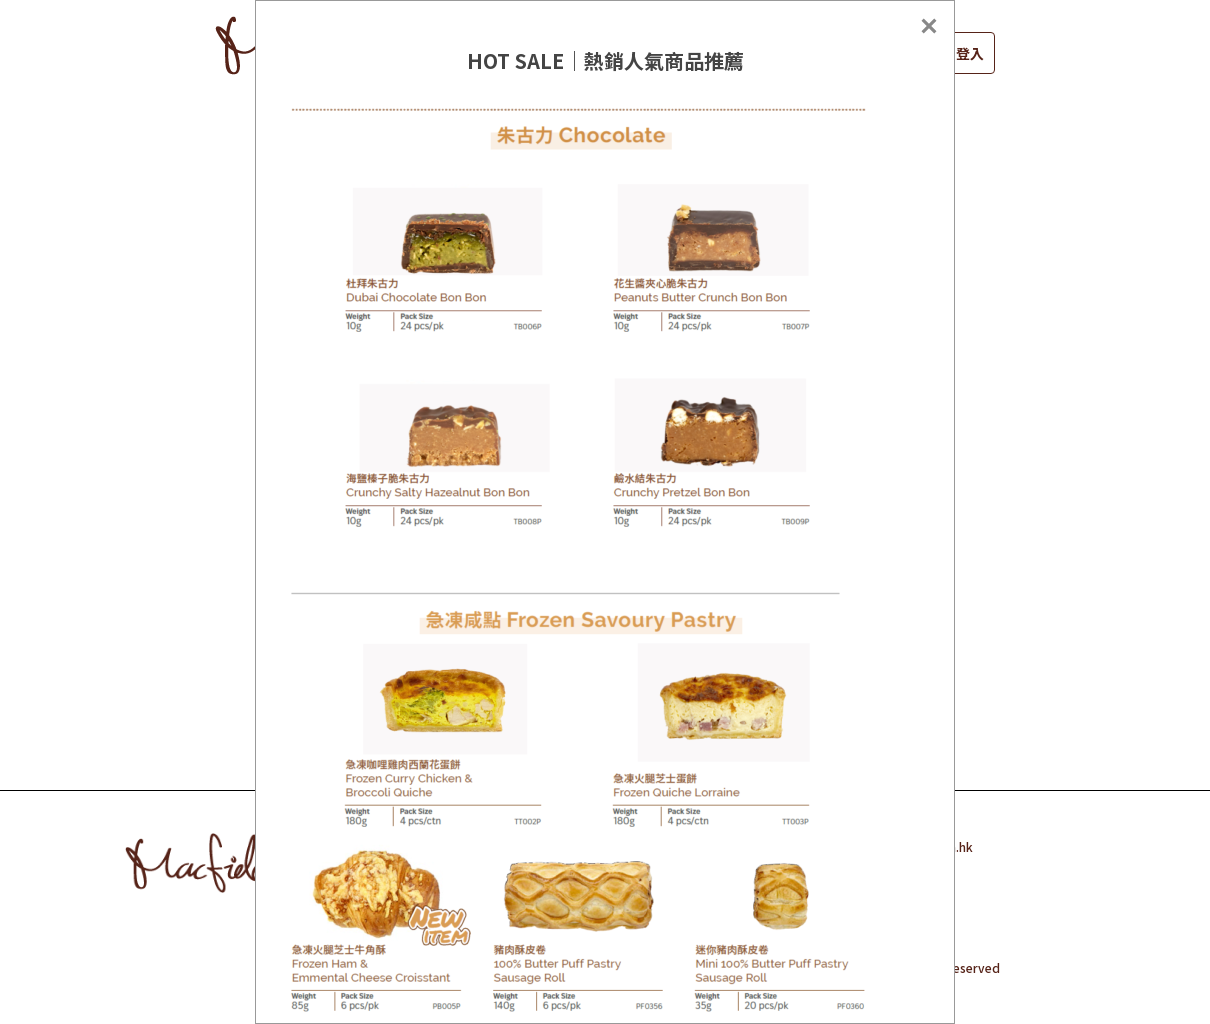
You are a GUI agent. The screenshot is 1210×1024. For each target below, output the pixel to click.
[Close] (929, 26)
